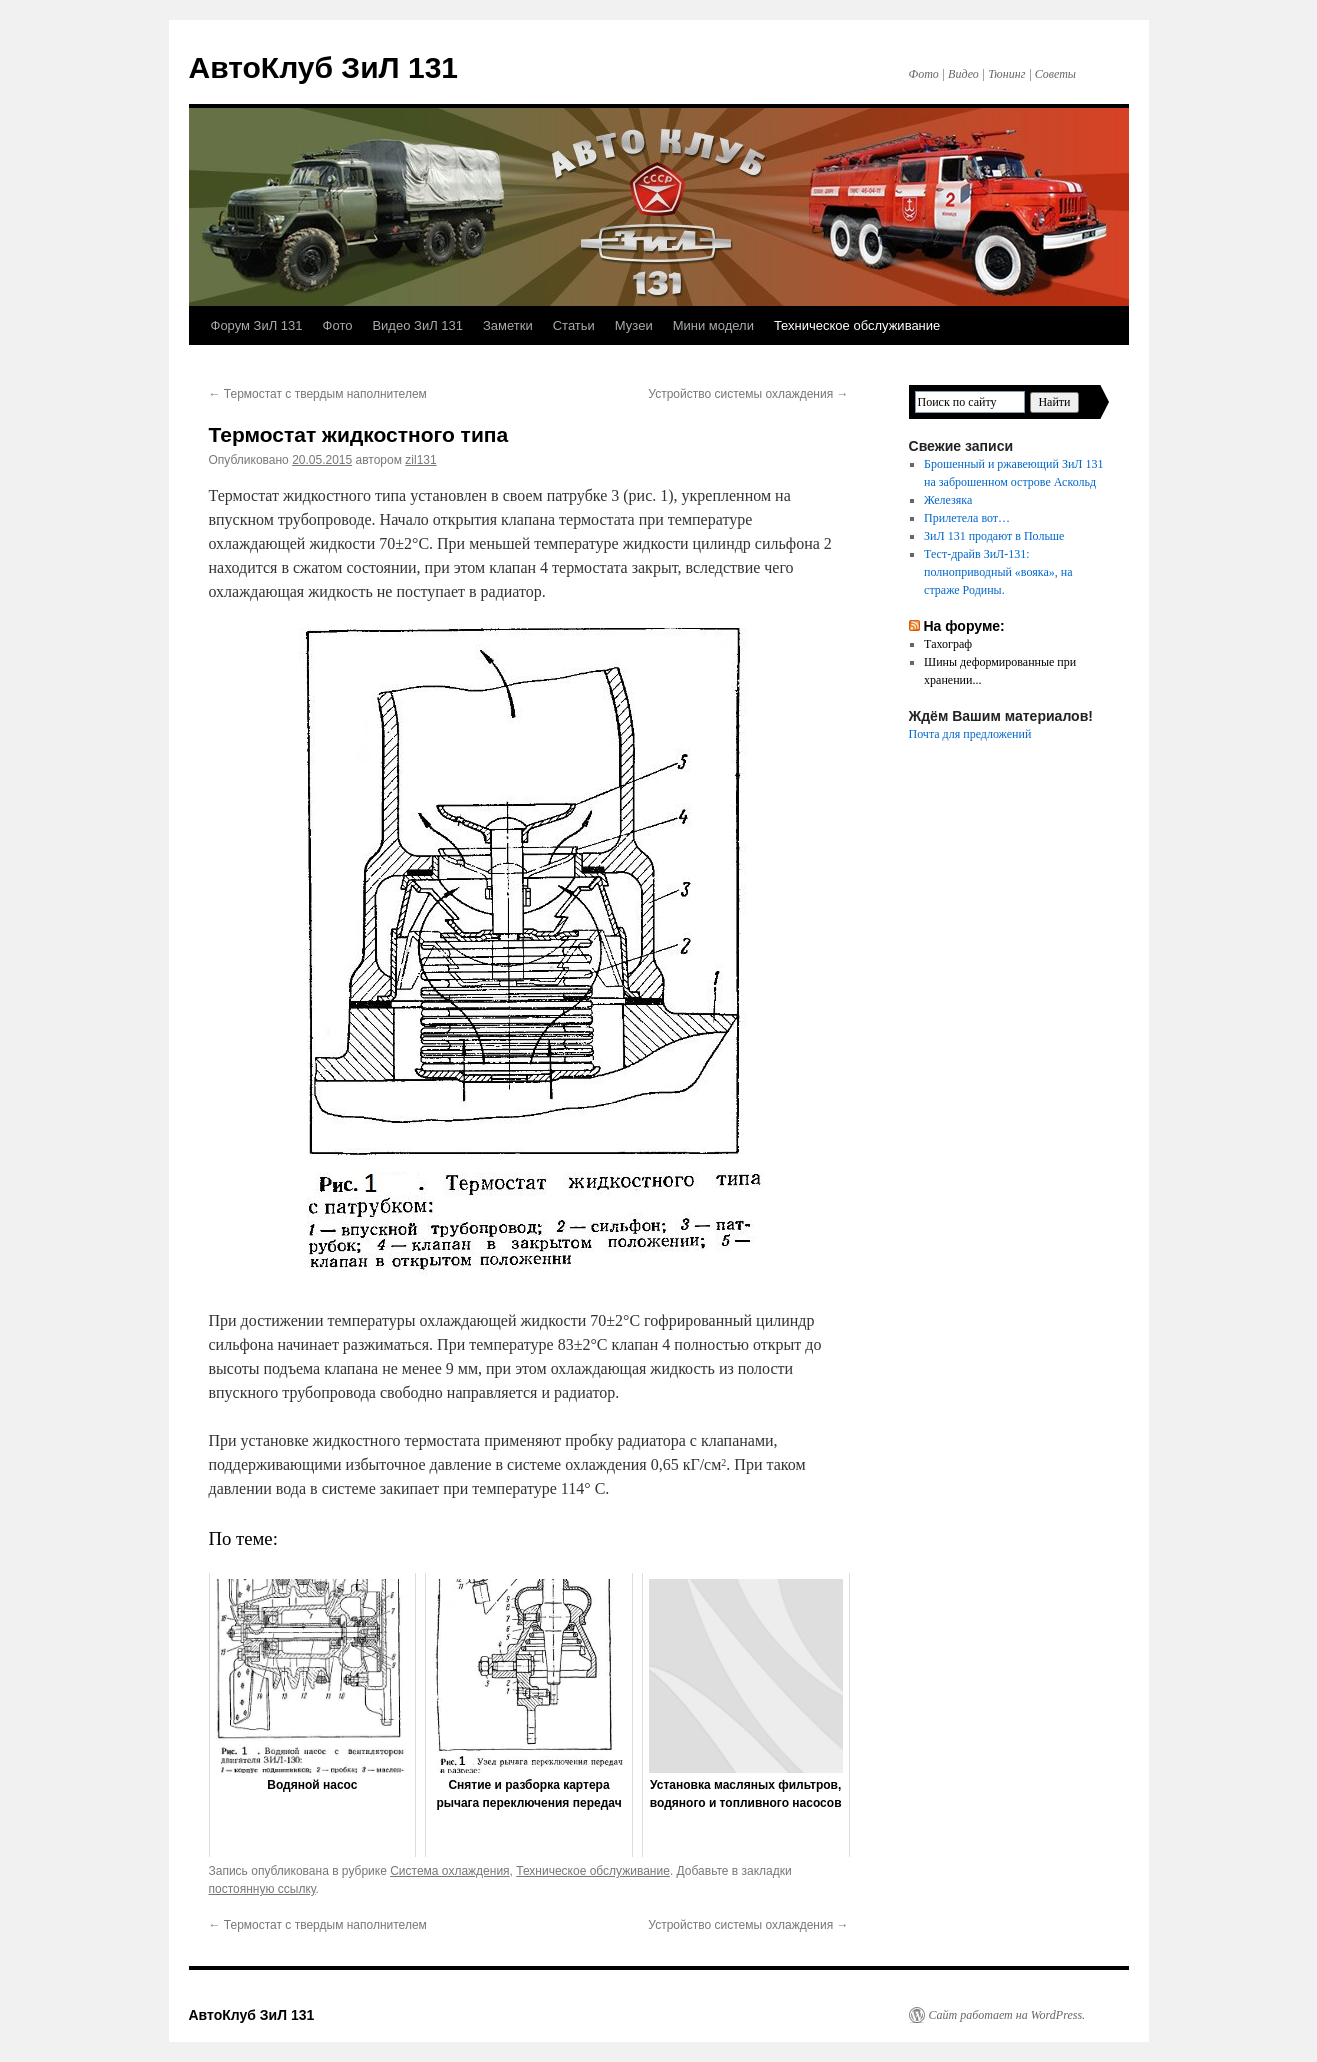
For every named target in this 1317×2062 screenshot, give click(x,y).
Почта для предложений (970, 734)
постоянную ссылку (262, 1889)
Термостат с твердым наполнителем (318, 394)
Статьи (574, 325)
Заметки (508, 325)
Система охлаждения (449, 1871)
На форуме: (963, 626)
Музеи (634, 325)
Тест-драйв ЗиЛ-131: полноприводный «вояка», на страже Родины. (998, 572)
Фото (338, 325)
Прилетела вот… (967, 518)
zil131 (420, 460)
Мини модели (713, 325)
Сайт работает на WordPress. (1007, 2015)
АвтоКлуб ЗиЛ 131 (324, 67)
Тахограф (948, 644)
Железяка (948, 500)
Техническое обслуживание (857, 325)
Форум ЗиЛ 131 (257, 325)
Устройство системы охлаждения (748, 394)
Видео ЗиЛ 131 (417, 325)
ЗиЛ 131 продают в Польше (994, 536)
